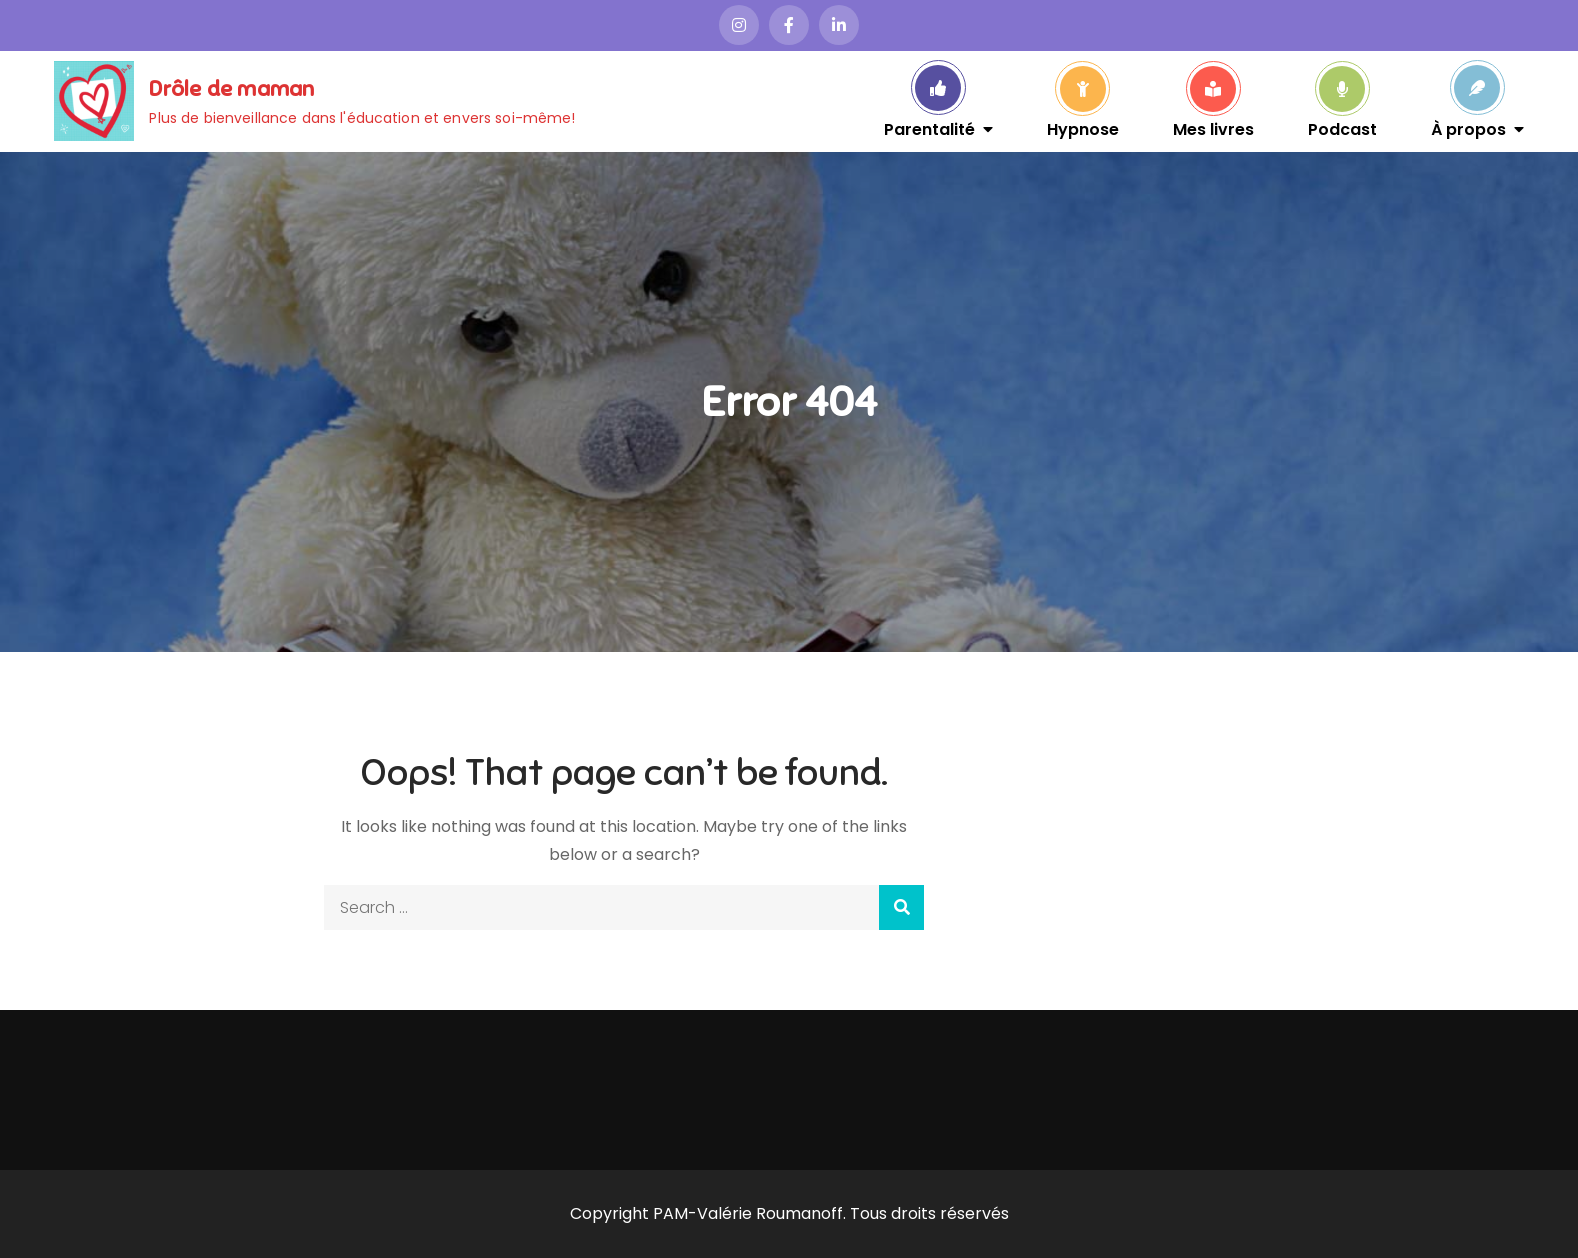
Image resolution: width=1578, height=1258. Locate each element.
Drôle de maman (231, 88)
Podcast (1342, 128)
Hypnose (1083, 128)
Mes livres (1213, 128)
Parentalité (929, 128)
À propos (1468, 128)
